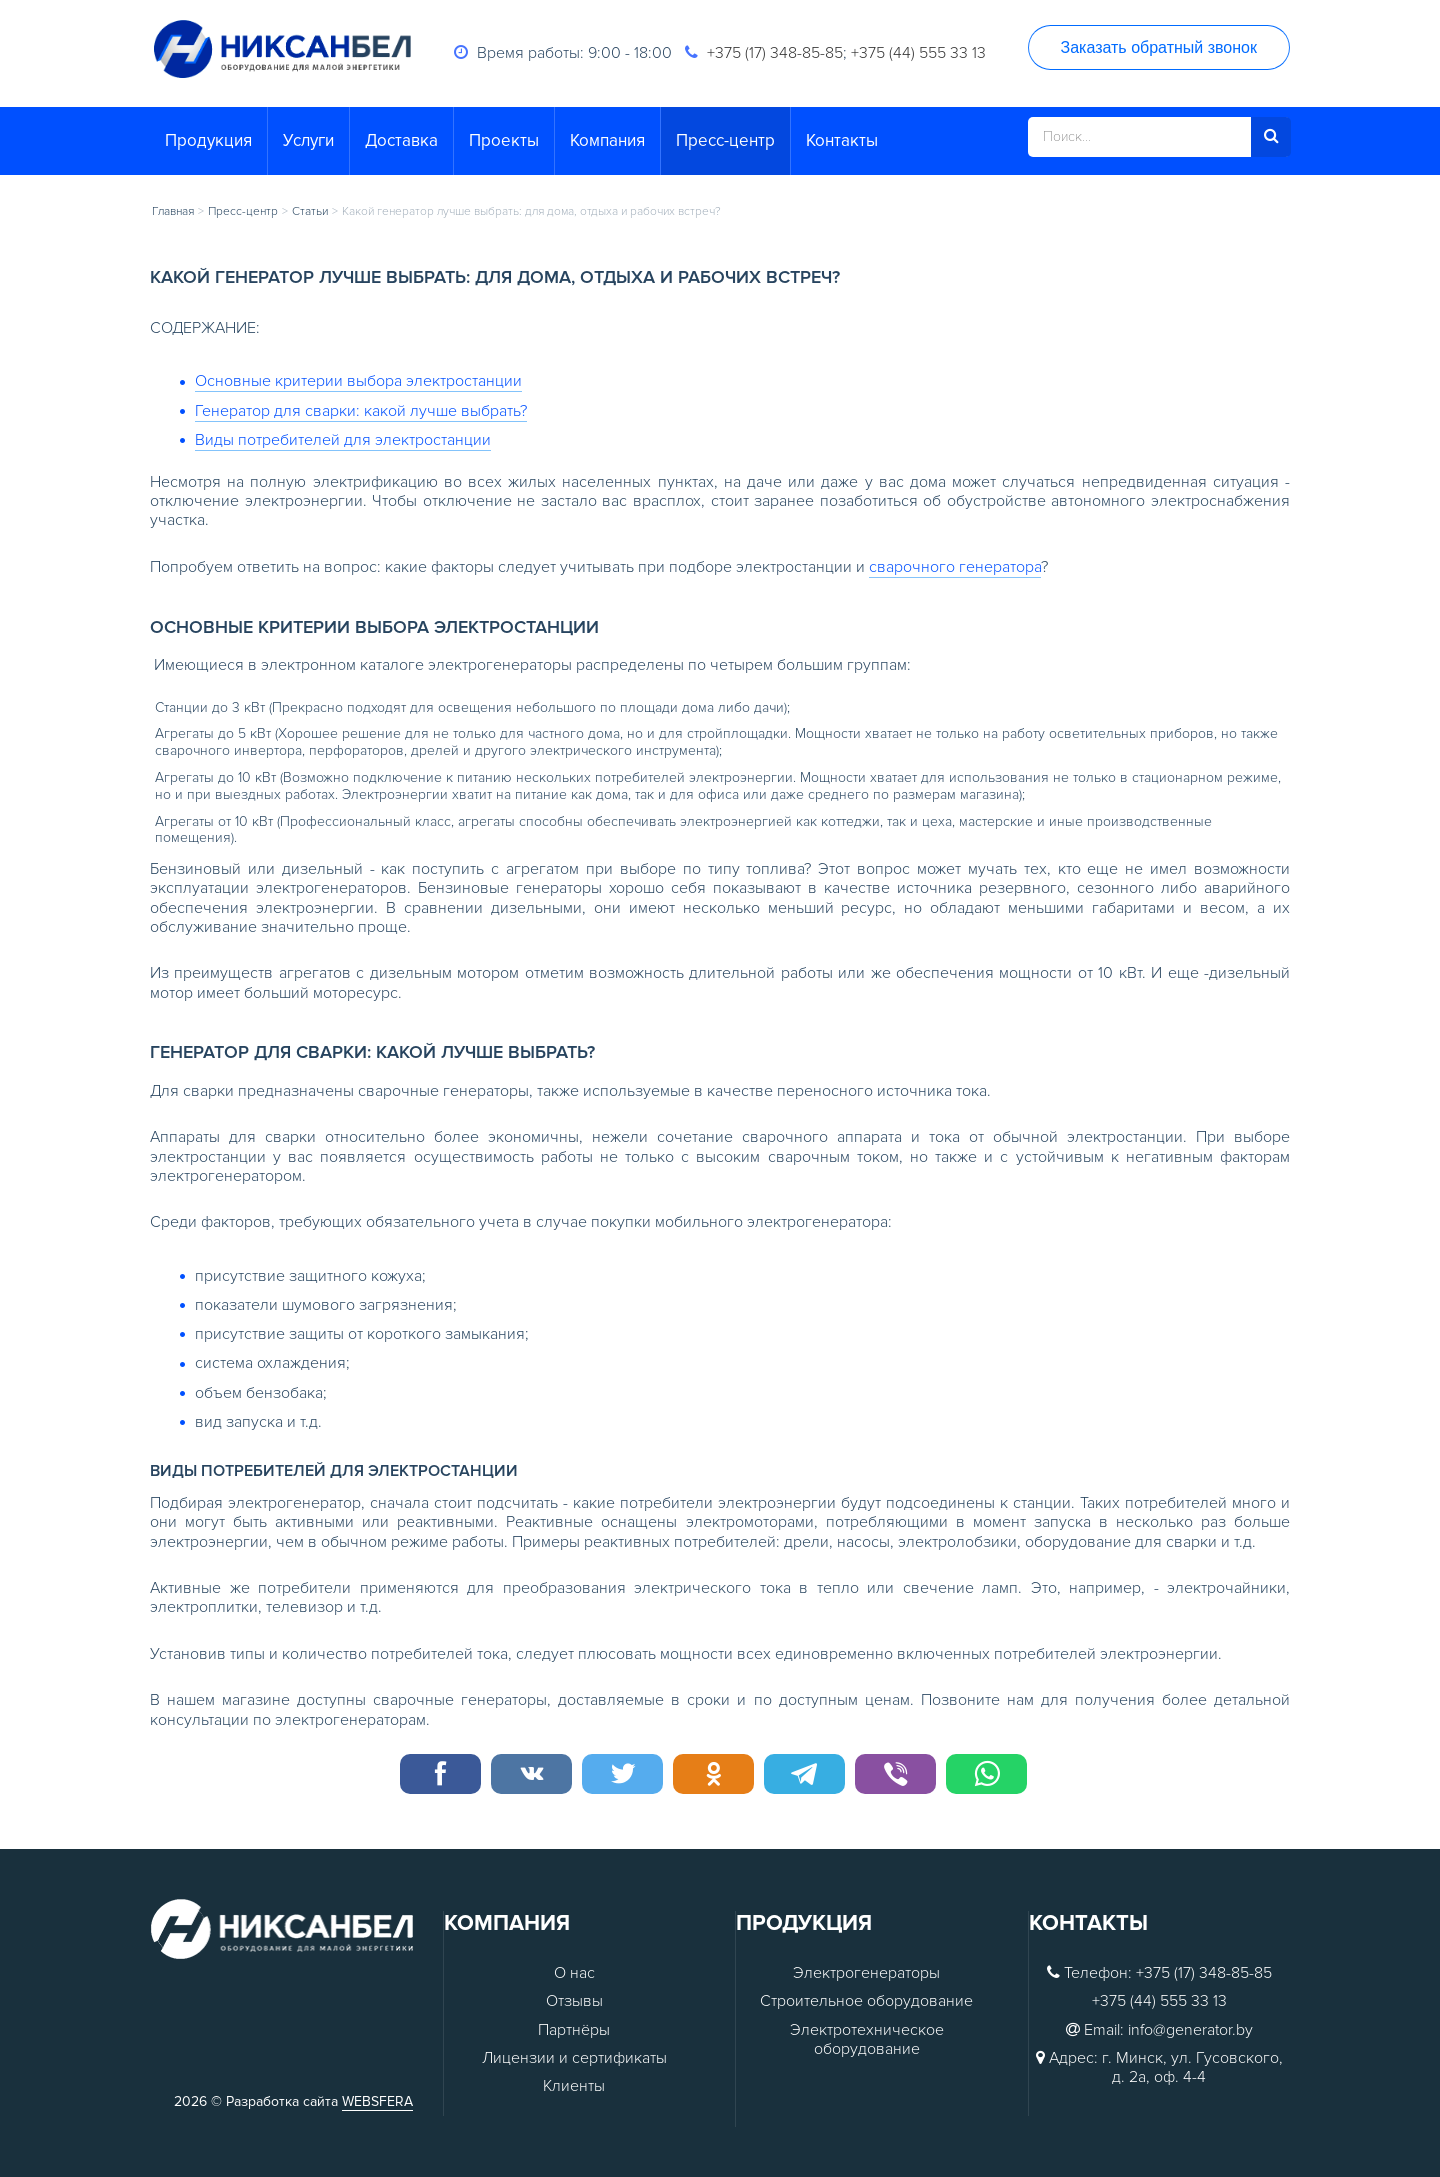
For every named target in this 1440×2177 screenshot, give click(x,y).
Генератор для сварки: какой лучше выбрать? (361, 411)
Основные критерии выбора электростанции (358, 381)
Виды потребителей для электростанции (343, 440)
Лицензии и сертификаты (574, 2058)
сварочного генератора (955, 567)
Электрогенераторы (866, 1973)
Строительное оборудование (866, 2001)
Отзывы (574, 2001)
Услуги (308, 140)
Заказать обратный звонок (1159, 47)
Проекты (504, 140)
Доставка (401, 140)
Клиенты (574, 2086)
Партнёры (574, 2030)
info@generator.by (1190, 2030)
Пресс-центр (725, 140)
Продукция (208, 140)
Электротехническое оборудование (867, 2040)
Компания (607, 140)
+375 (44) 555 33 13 (918, 53)
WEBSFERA (377, 2101)
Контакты (842, 140)
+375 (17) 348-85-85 (775, 53)
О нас (574, 1973)
